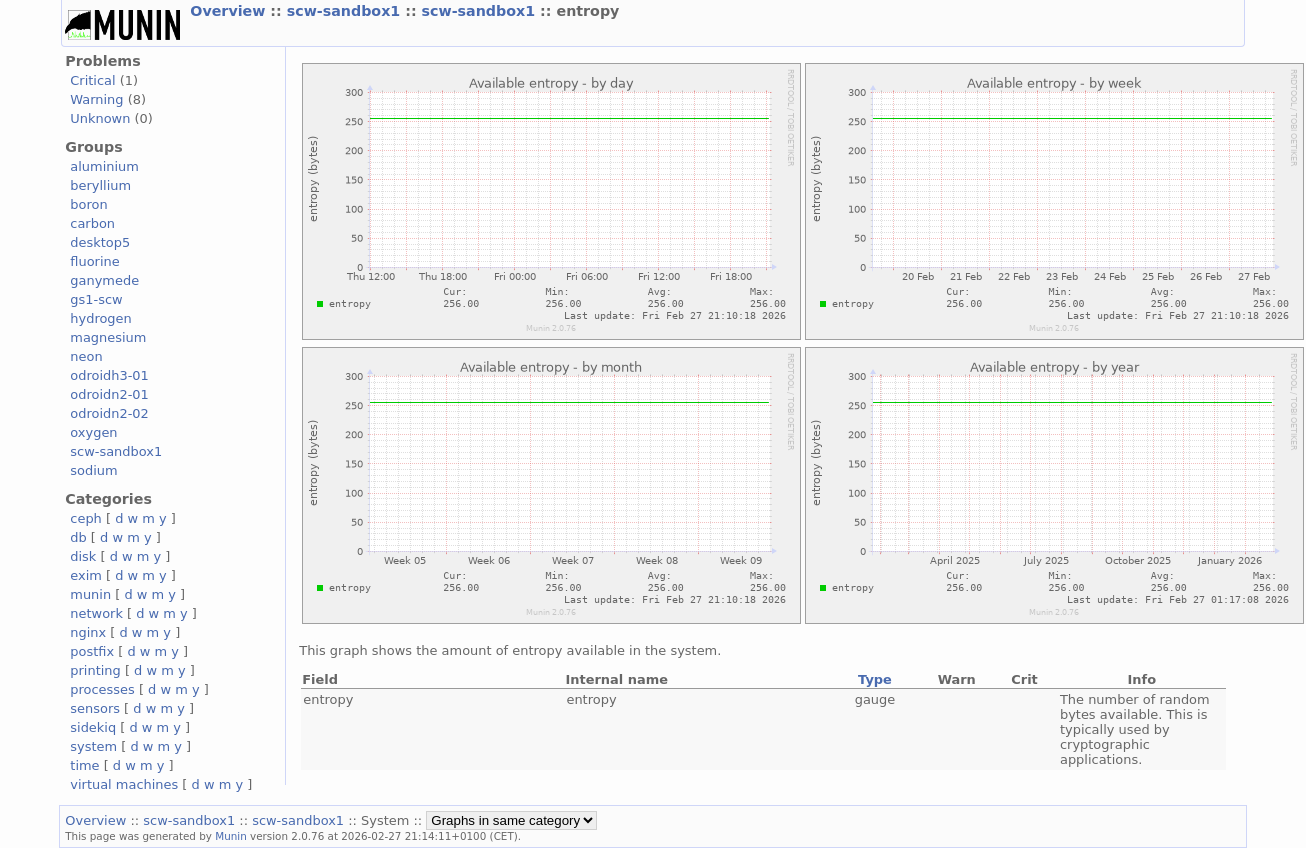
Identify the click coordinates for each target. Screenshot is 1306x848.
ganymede (104, 280)
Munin (231, 836)
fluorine (94, 261)
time (84, 765)
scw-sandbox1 (346, 11)
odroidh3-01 (109, 375)
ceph (86, 518)
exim (86, 575)
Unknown (100, 118)
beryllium (100, 185)
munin (90, 594)
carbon (92, 223)
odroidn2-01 (109, 394)
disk (83, 556)
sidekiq (93, 727)
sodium (93, 470)
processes (102, 689)
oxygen (93, 432)
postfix (92, 651)
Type (875, 679)
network (96, 613)
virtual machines (124, 784)
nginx (88, 632)
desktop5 (100, 242)
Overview (230, 11)
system (93, 746)
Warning (96, 99)
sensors (95, 708)
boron (88, 204)
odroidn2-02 (109, 413)
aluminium (104, 166)
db (78, 537)
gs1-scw (96, 299)
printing (95, 670)
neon (86, 356)
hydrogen (100, 318)
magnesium (108, 337)
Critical (92, 80)
